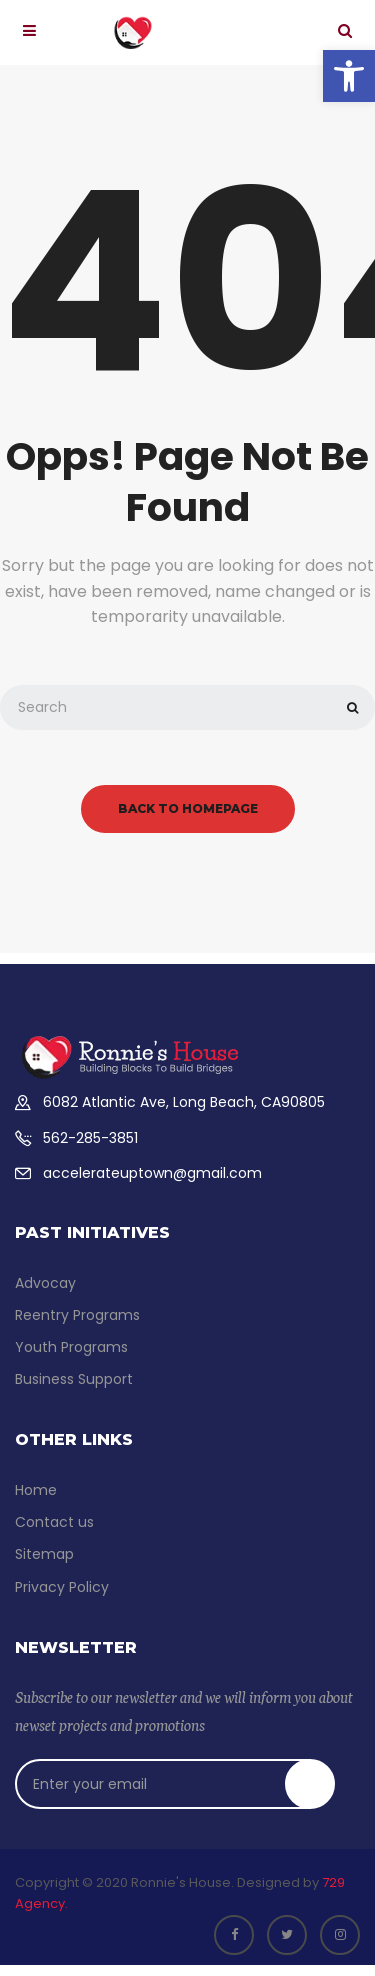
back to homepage (188, 808)
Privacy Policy (62, 1587)
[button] (349, 76)
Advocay (45, 1283)
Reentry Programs (77, 1315)
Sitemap (44, 1554)
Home (36, 1490)
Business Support (74, 1379)
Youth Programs (71, 1347)
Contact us (54, 1522)
